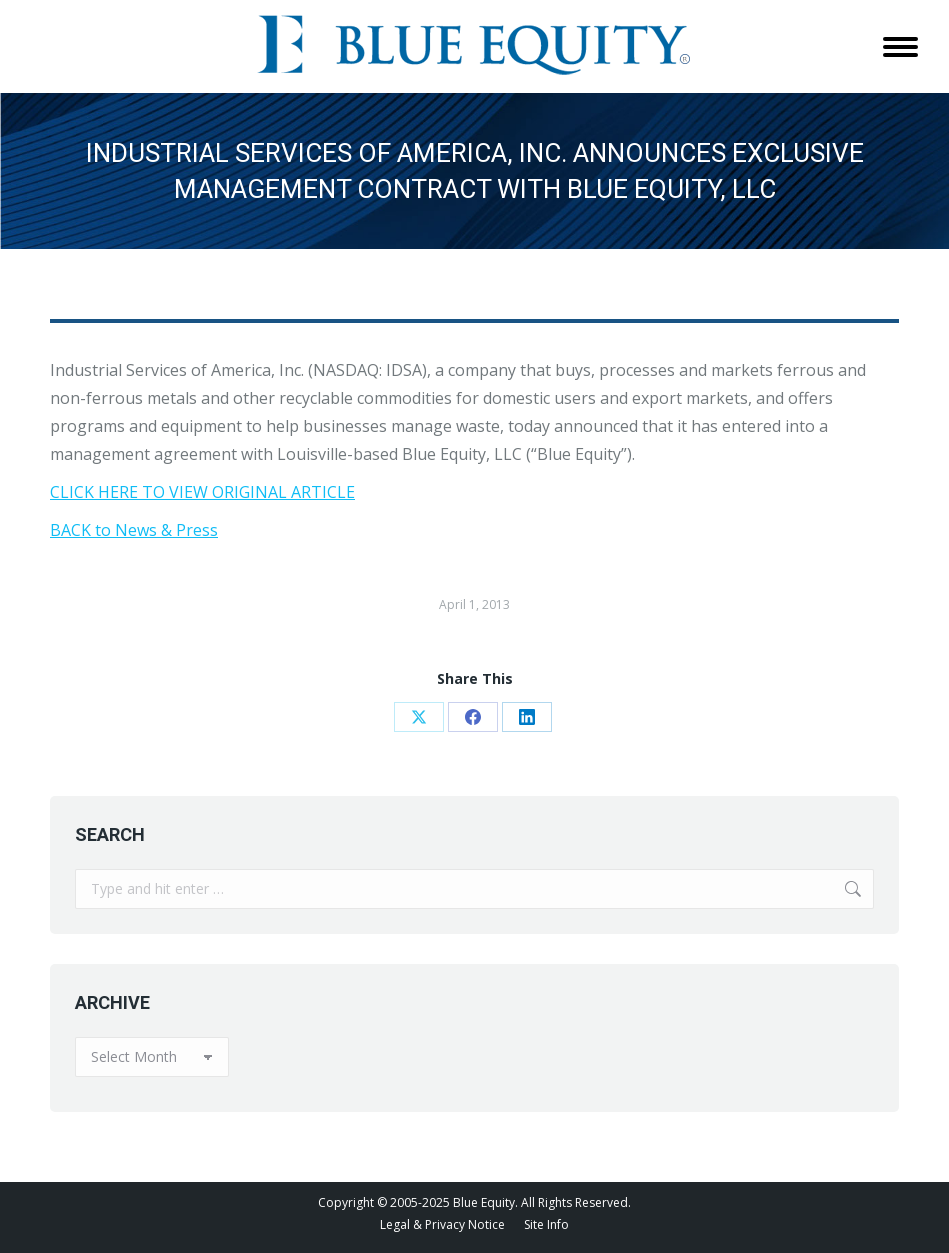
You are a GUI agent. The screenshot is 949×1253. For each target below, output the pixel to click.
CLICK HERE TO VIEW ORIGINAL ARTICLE (202, 492)
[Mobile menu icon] (900, 47)
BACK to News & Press (134, 530)
